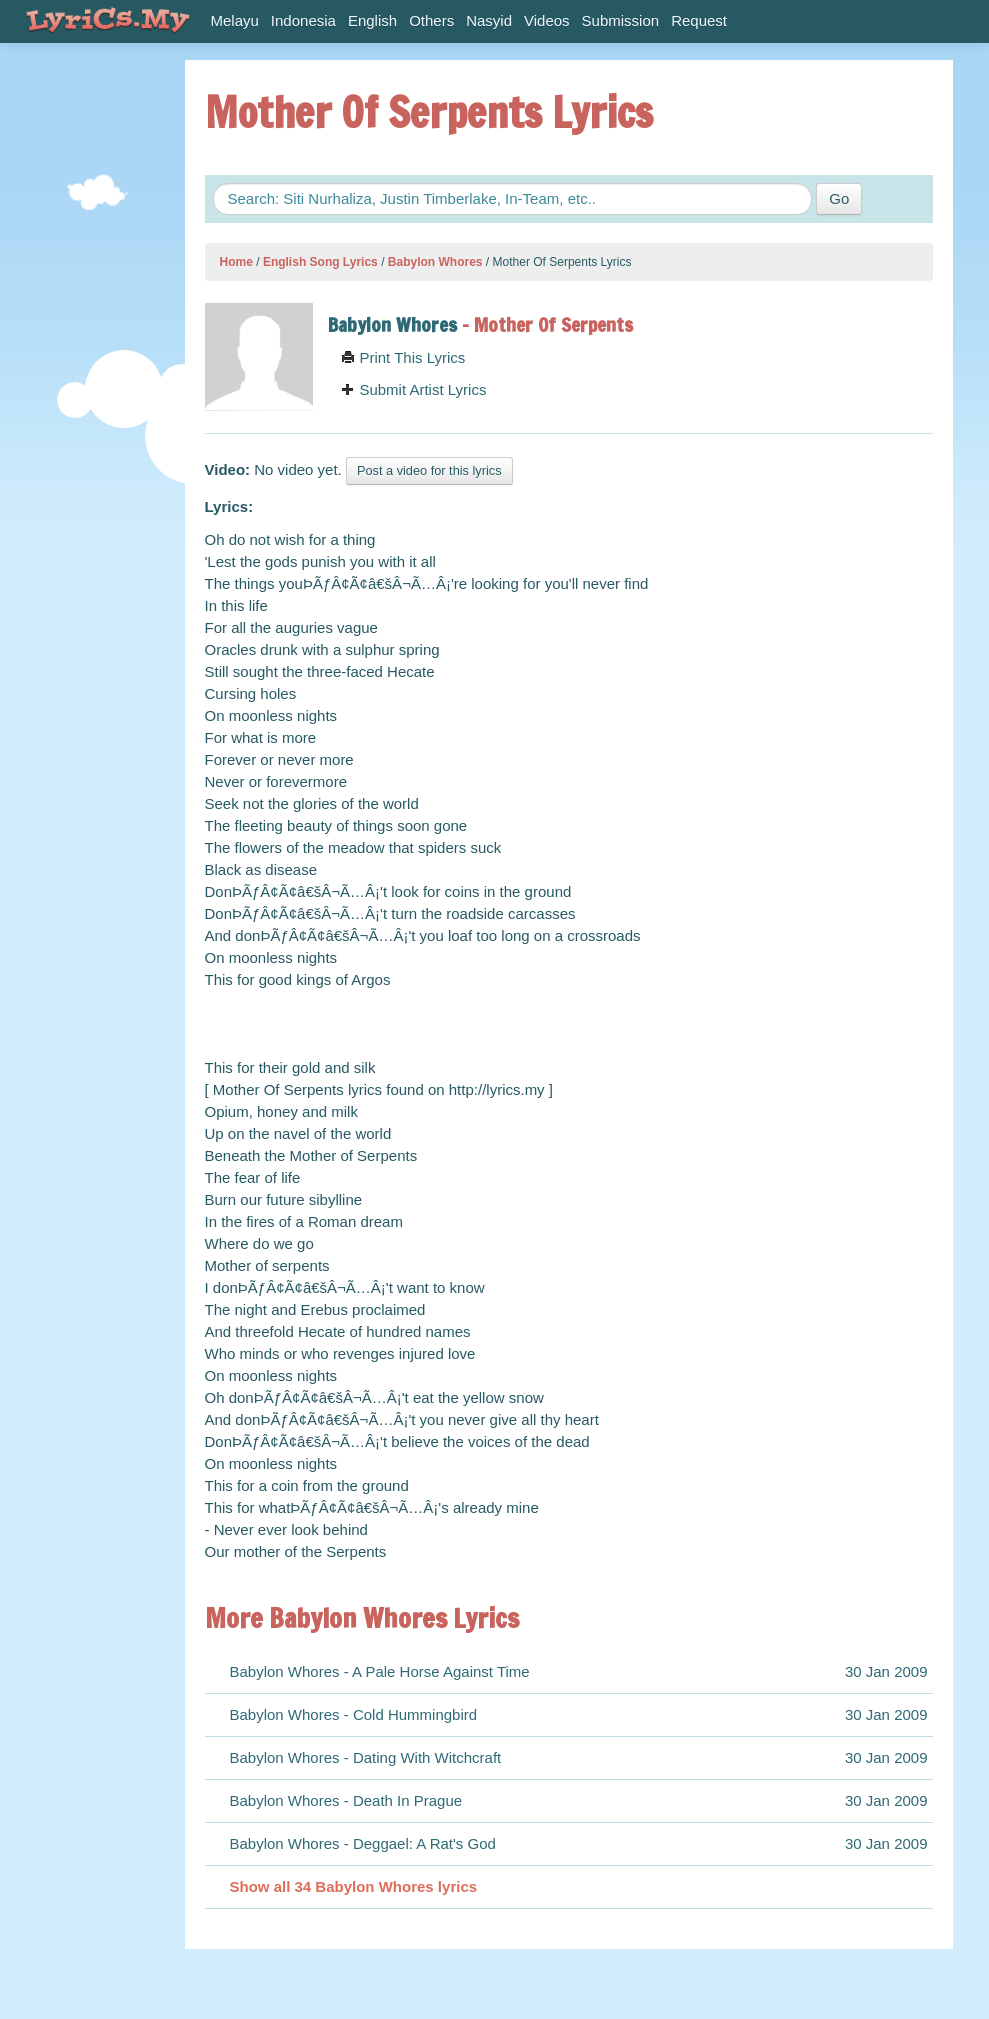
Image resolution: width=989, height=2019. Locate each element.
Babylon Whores (435, 262)
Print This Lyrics (403, 357)
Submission (621, 20)
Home (236, 262)
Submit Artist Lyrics (413, 389)
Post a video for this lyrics (429, 470)
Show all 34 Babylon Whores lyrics (354, 1886)
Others (431, 20)
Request (699, 20)
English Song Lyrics (320, 262)
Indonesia (303, 20)
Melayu (235, 20)
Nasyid (489, 20)
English (372, 20)
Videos (547, 20)
